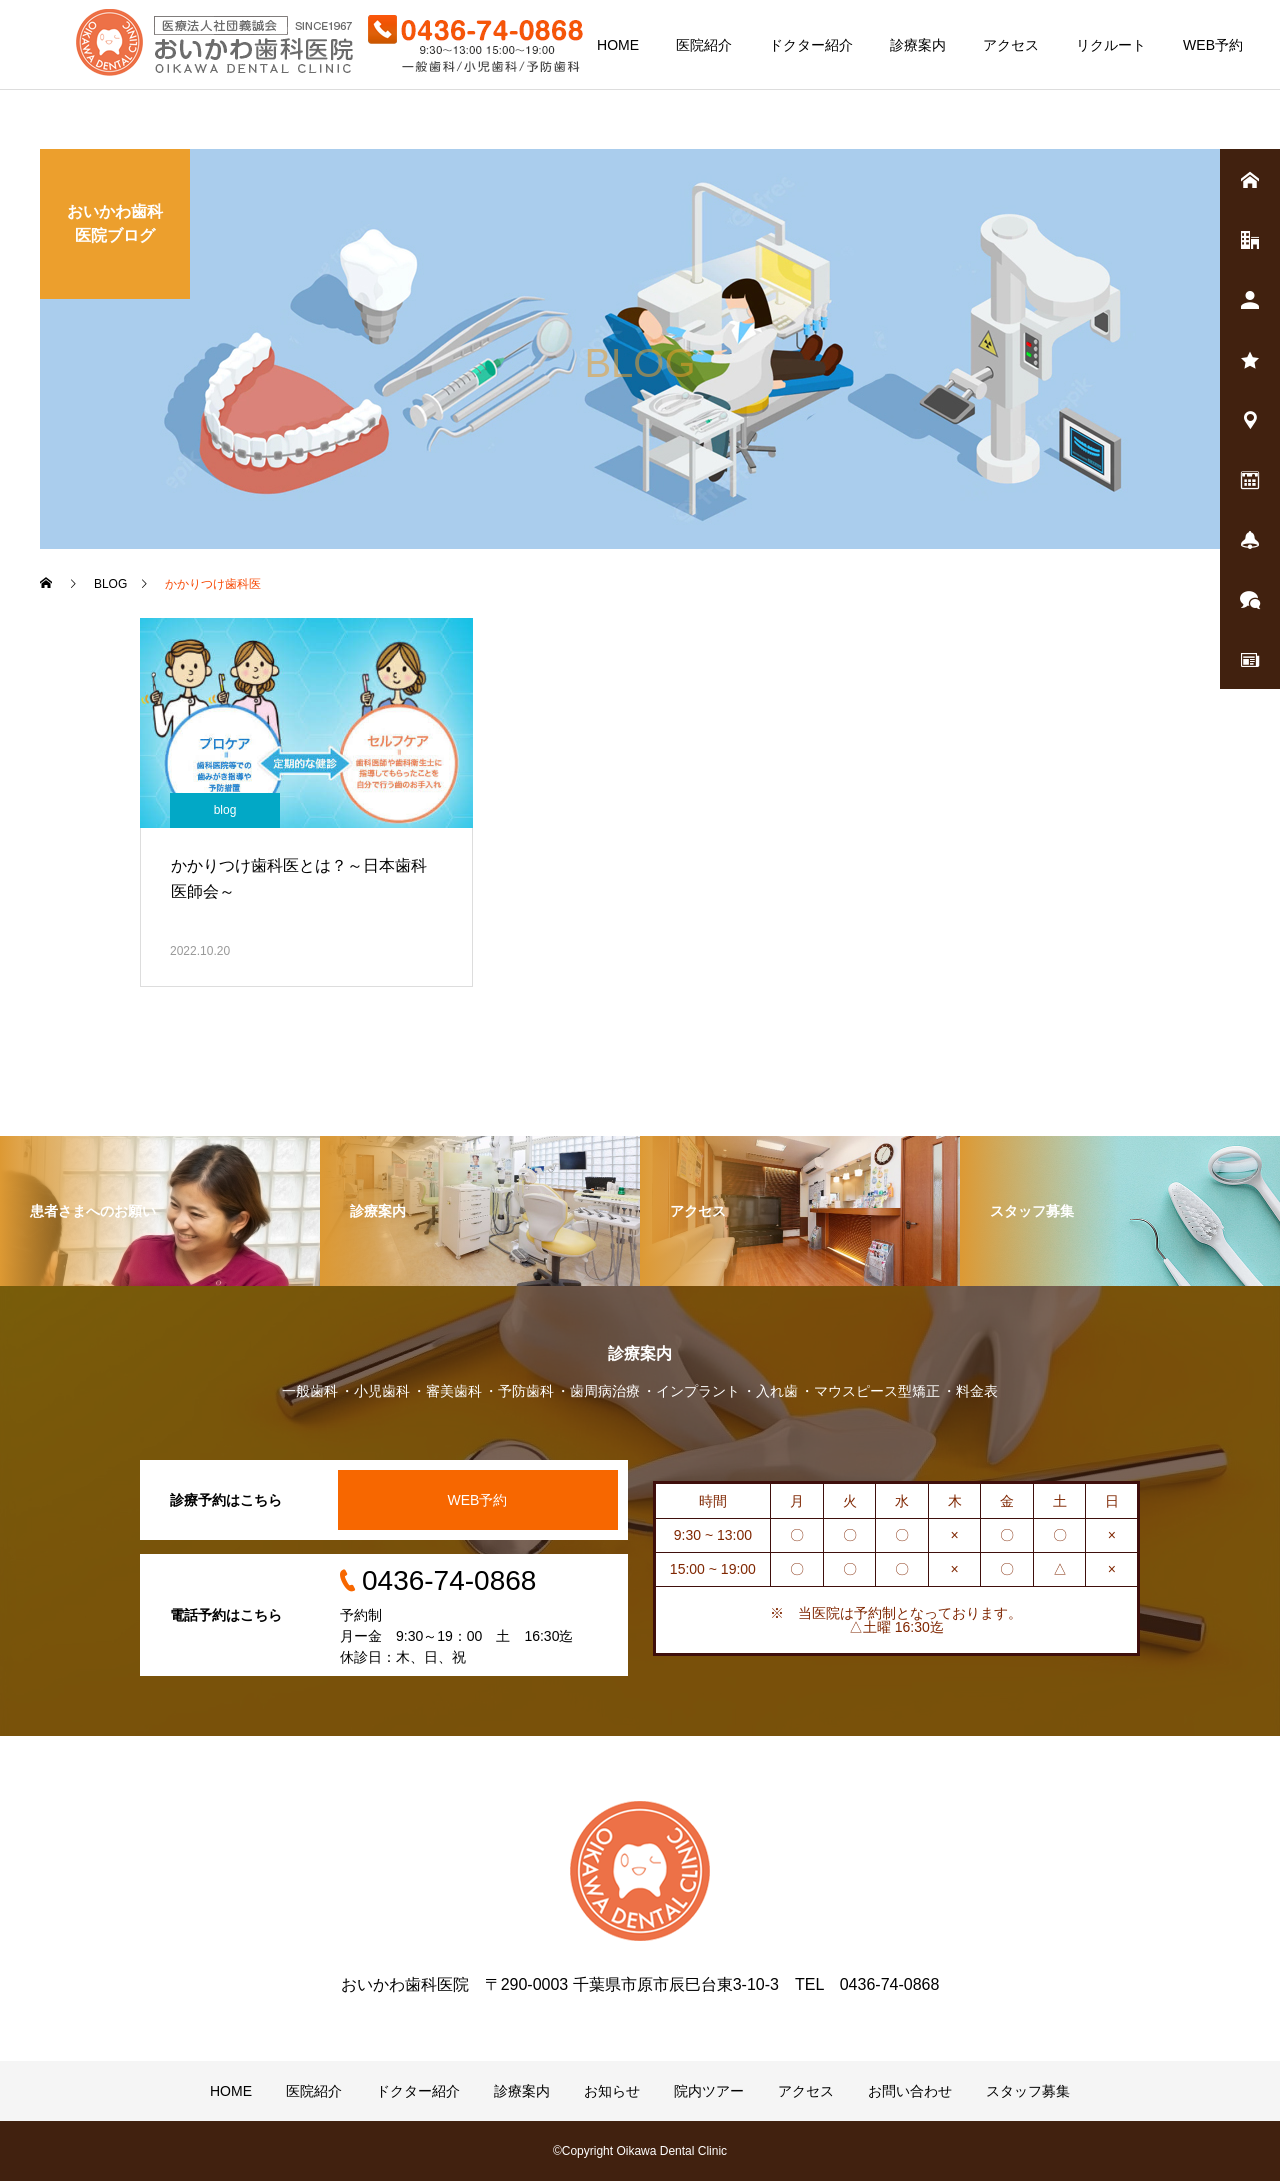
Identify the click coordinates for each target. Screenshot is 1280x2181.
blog (225, 810)
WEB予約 (1213, 45)
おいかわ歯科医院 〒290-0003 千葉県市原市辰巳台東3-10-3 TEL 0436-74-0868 (640, 1984)
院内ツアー (709, 2091)
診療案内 (918, 45)
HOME (618, 45)
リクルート (1111, 45)
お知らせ (612, 2091)
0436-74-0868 (449, 1580)
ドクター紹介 (811, 45)
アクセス (1011, 45)
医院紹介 (704, 45)
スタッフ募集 (1028, 2091)
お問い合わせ (910, 2091)
